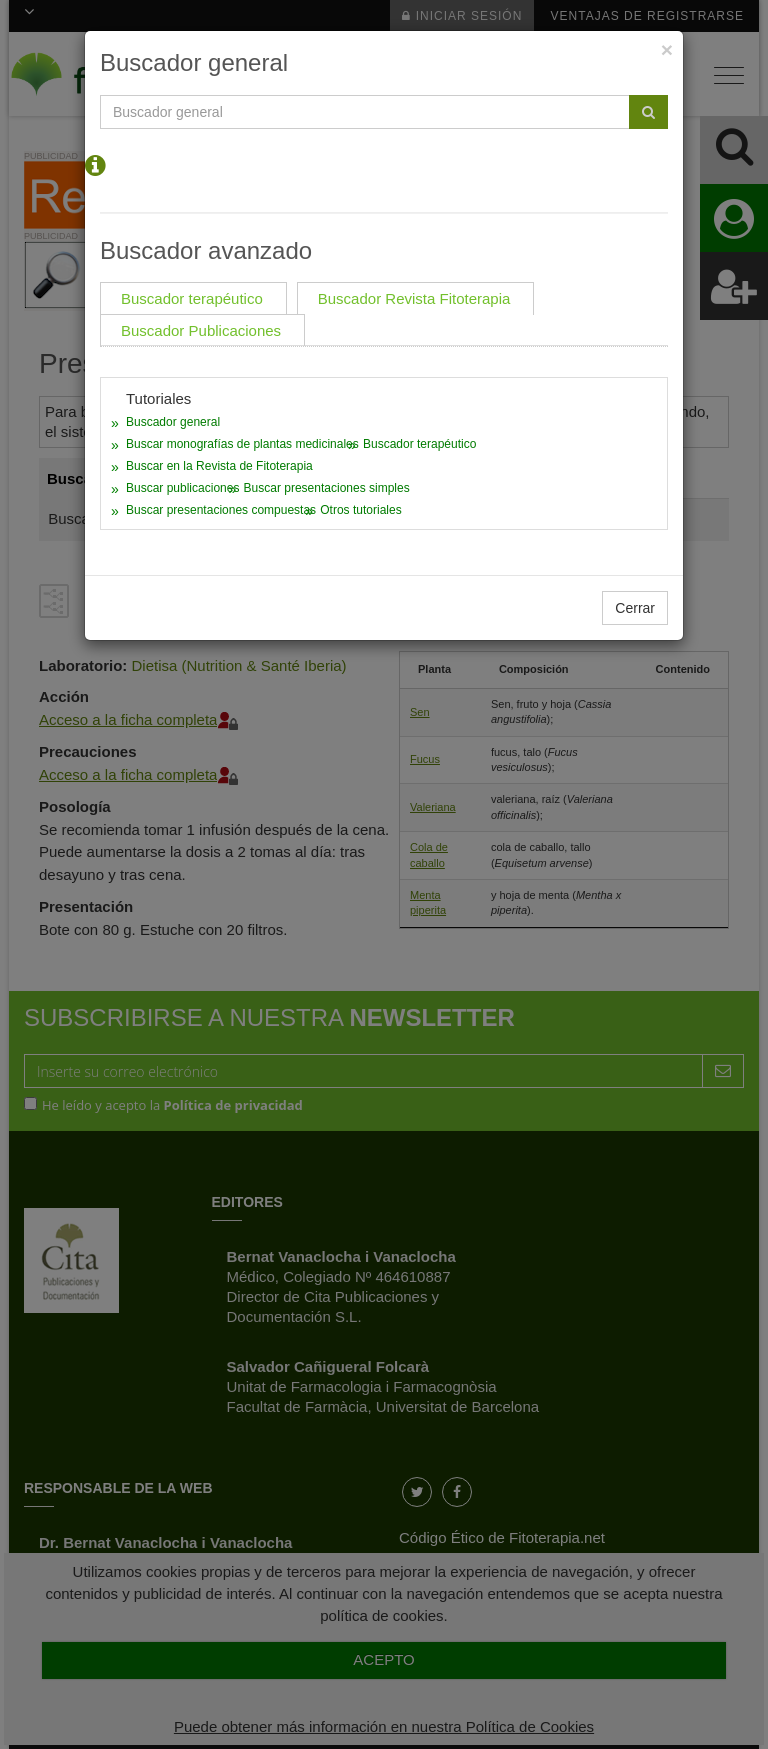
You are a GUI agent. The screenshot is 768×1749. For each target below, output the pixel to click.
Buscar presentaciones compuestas (221, 510)
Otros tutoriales (360, 510)
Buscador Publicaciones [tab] (201, 330)
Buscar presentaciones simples (327, 488)
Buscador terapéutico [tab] (192, 298)
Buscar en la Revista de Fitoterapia (219, 466)
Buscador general (173, 422)
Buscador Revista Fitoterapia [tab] (414, 298)
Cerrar (635, 608)
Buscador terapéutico (419, 444)
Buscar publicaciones (182, 488)
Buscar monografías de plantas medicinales (242, 444)
